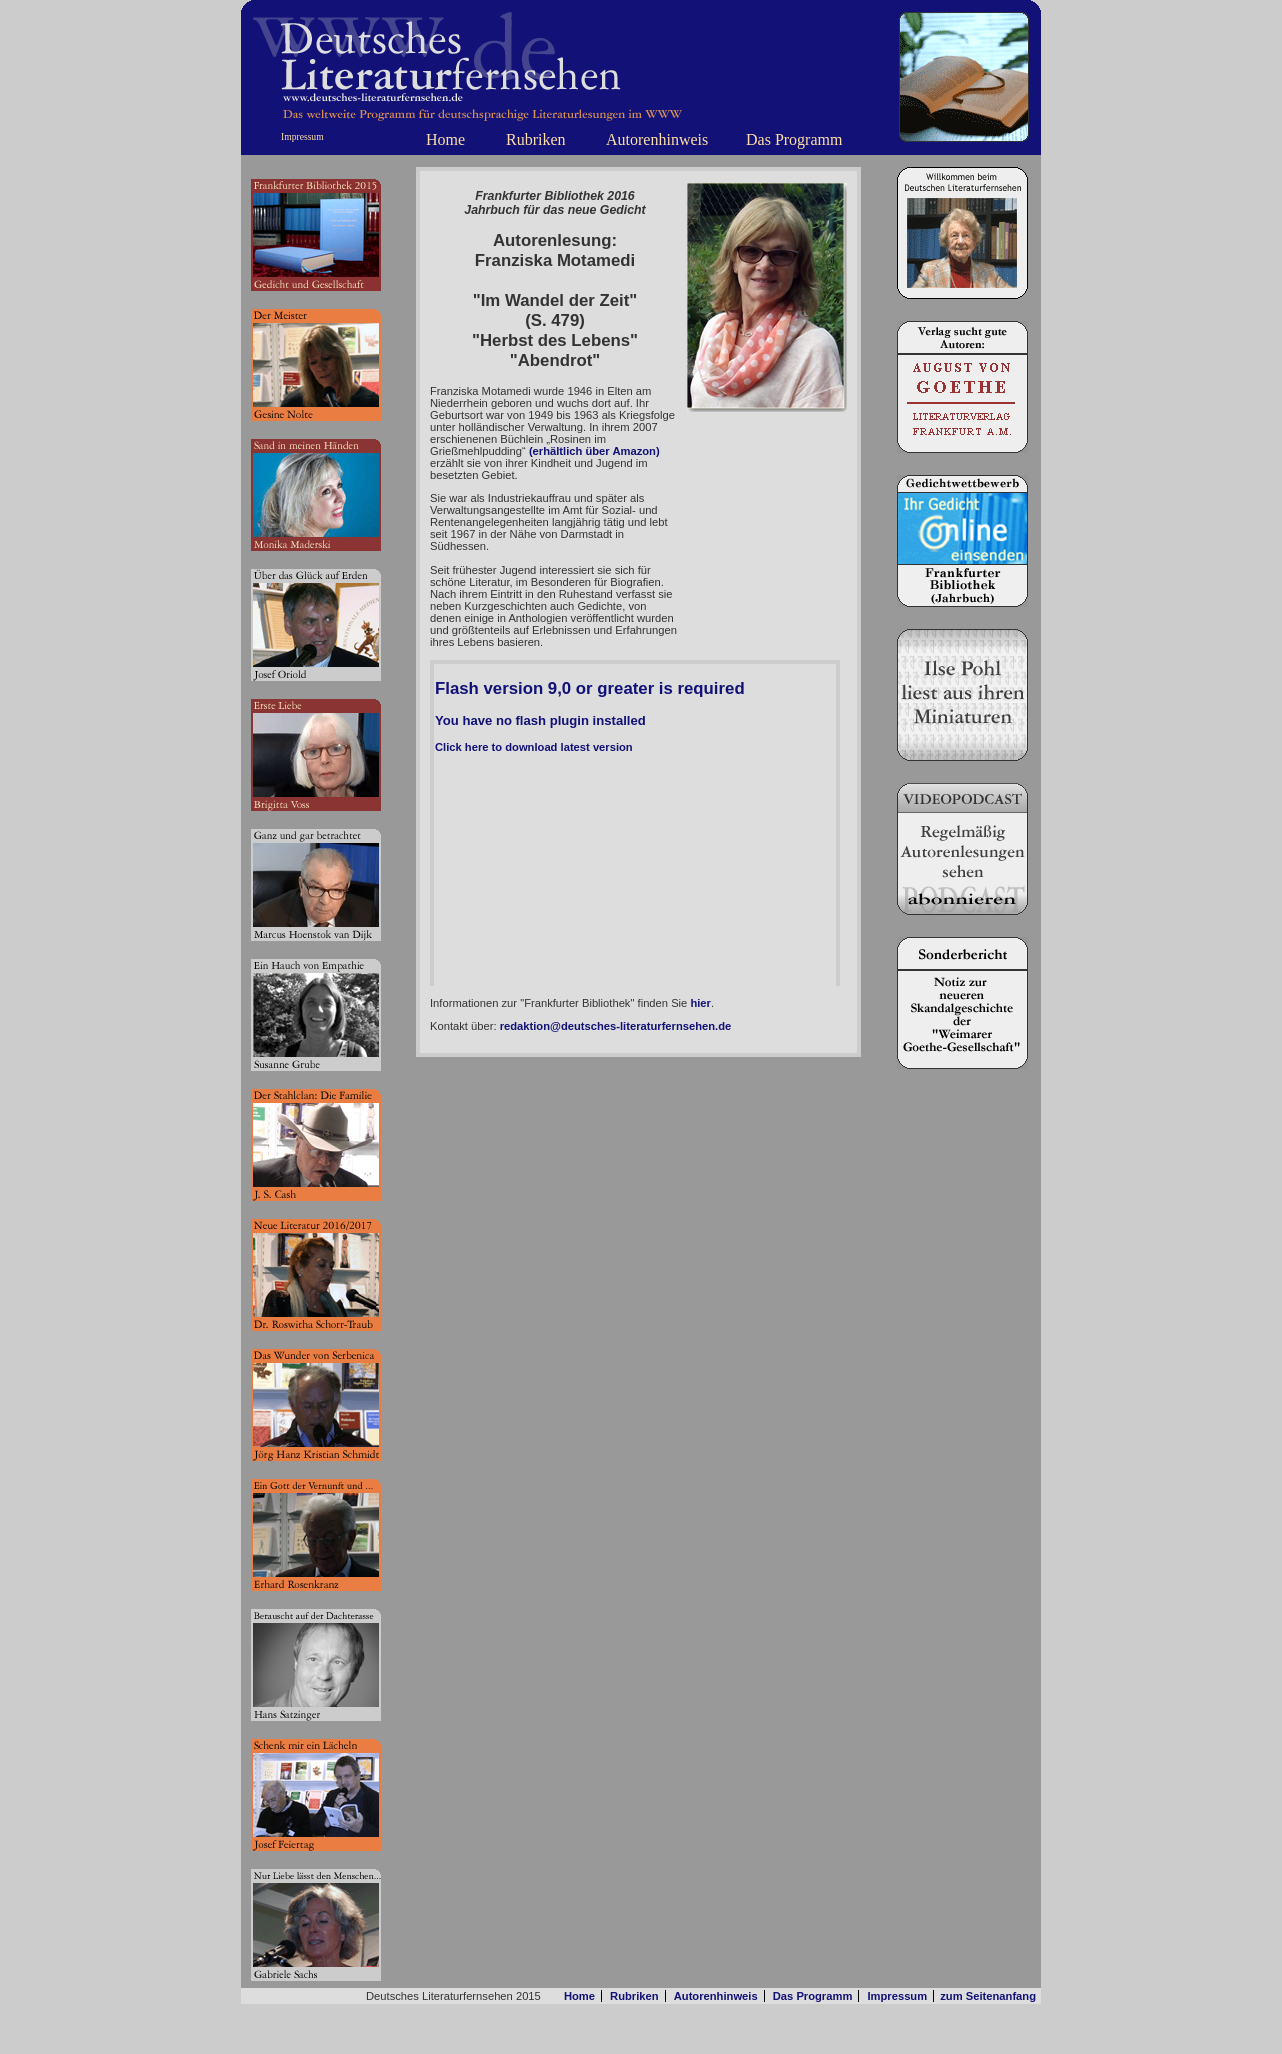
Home (445, 139)
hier (700, 1003)
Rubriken (536, 139)
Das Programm (794, 139)
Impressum (302, 136)
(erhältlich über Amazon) (594, 451)
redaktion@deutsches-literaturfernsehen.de (616, 1026)
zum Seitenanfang (988, 1996)
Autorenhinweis (657, 139)
